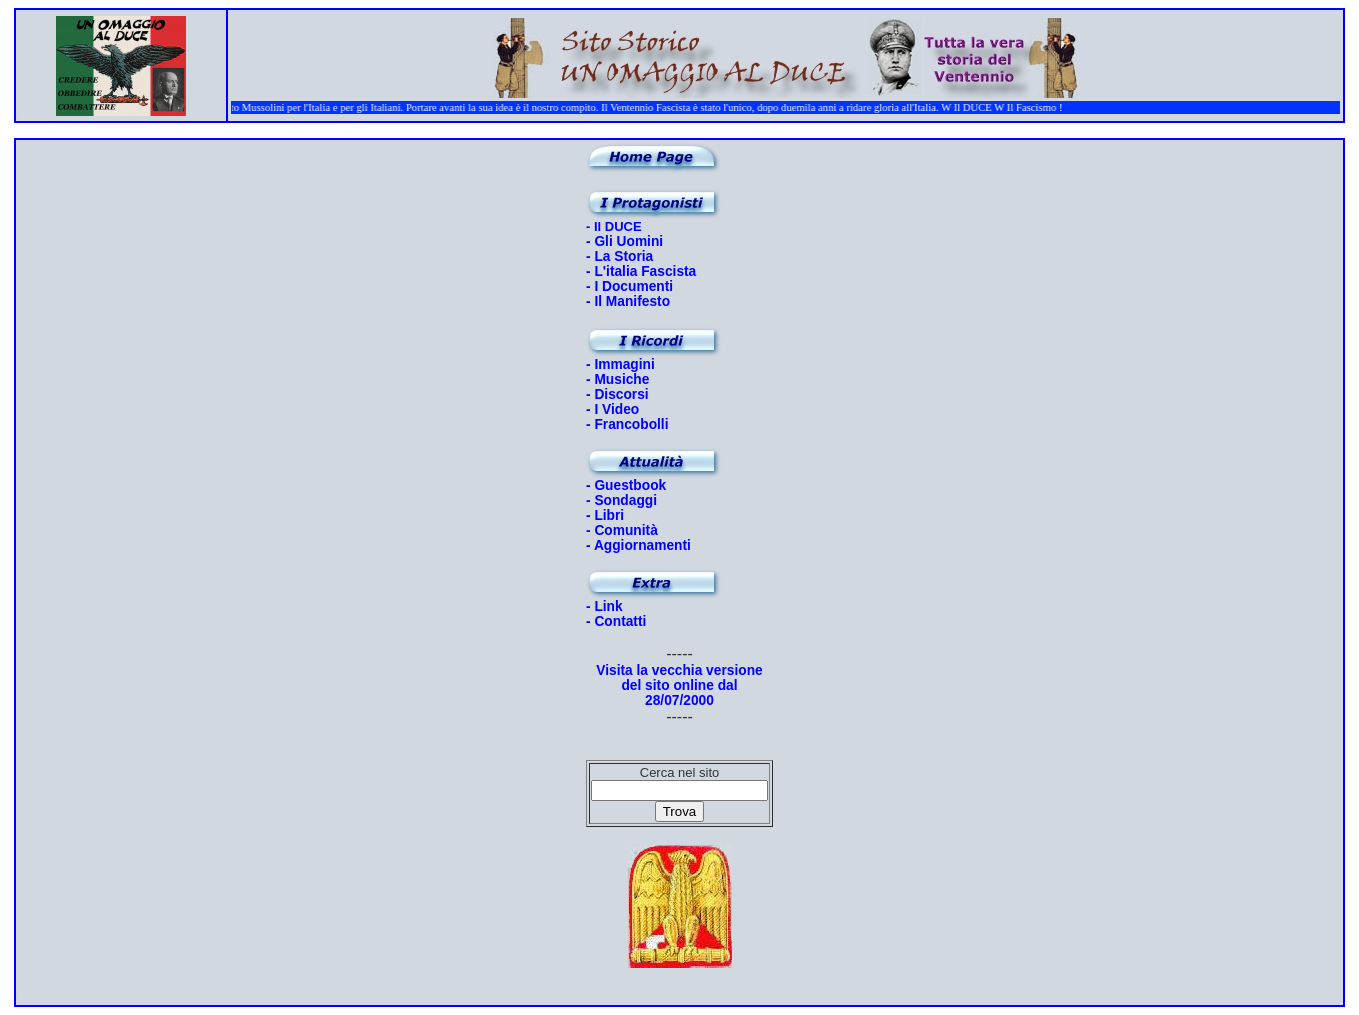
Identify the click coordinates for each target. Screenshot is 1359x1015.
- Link (604, 606)
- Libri (605, 515)
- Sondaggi (621, 500)
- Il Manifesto (628, 301)
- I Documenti (629, 286)
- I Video (612, 409)
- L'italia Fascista (641, 271)
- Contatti (616, 621)
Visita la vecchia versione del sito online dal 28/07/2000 (679, 685)
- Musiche (617, 379)
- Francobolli (627, 424)
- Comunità (622, 530)
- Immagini (620, 364)
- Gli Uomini (624, 241)
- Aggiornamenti (638, 545)
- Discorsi (617, 394)
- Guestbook (626, 485)
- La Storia (619, 256)
